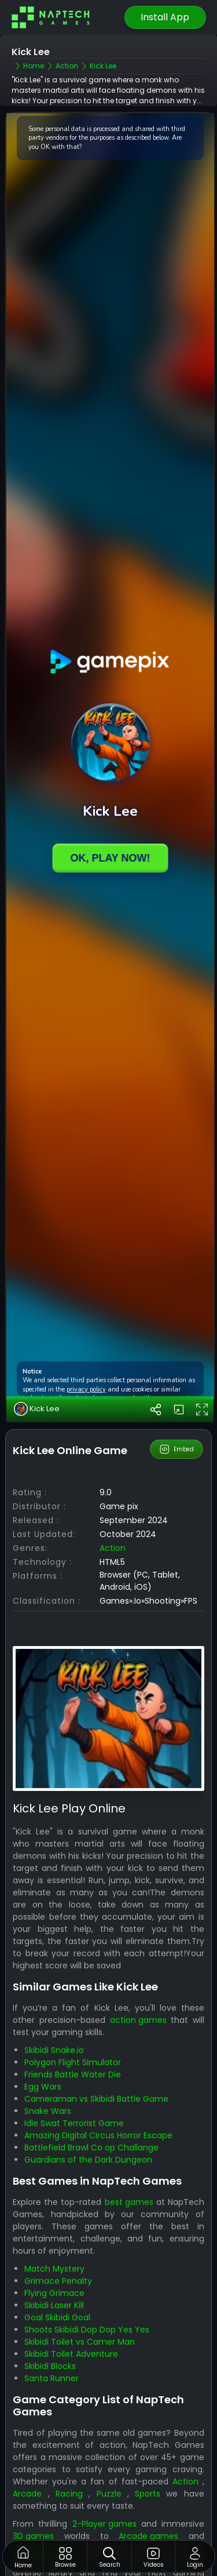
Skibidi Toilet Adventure (71, 2354)
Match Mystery (54, 2269)
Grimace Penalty (58, 2281)
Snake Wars (47, 2111)
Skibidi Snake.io (54, 2050)
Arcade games (148, 2536)
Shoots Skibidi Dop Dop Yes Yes (86, 2329)
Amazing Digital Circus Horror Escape (98, 2135)
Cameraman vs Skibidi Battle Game (96, 2099)
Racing (69, 2493)
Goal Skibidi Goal (57, 2317)
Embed (176, 1449)
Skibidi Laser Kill (54, 2305)
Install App (165, 17)
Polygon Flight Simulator (72, 2062)
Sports (147, 2493)
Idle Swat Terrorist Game (74, 2123)
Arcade (27, 2493)
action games (138, 2020)
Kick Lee (37, 1409)
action (113, 1548)
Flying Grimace (54, 2293)
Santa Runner (51, 2378)
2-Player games (104, 2524)
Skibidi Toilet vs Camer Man (79, 2342)
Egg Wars (42, 2086)
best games (129, 2202)
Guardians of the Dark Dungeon (88, 2160)
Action (185, 2481)
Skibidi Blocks (50, 2366)
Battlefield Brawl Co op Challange (91, 2147)
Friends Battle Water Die (72, 2074)
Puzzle (109, 2493)
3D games (33, 2536)
